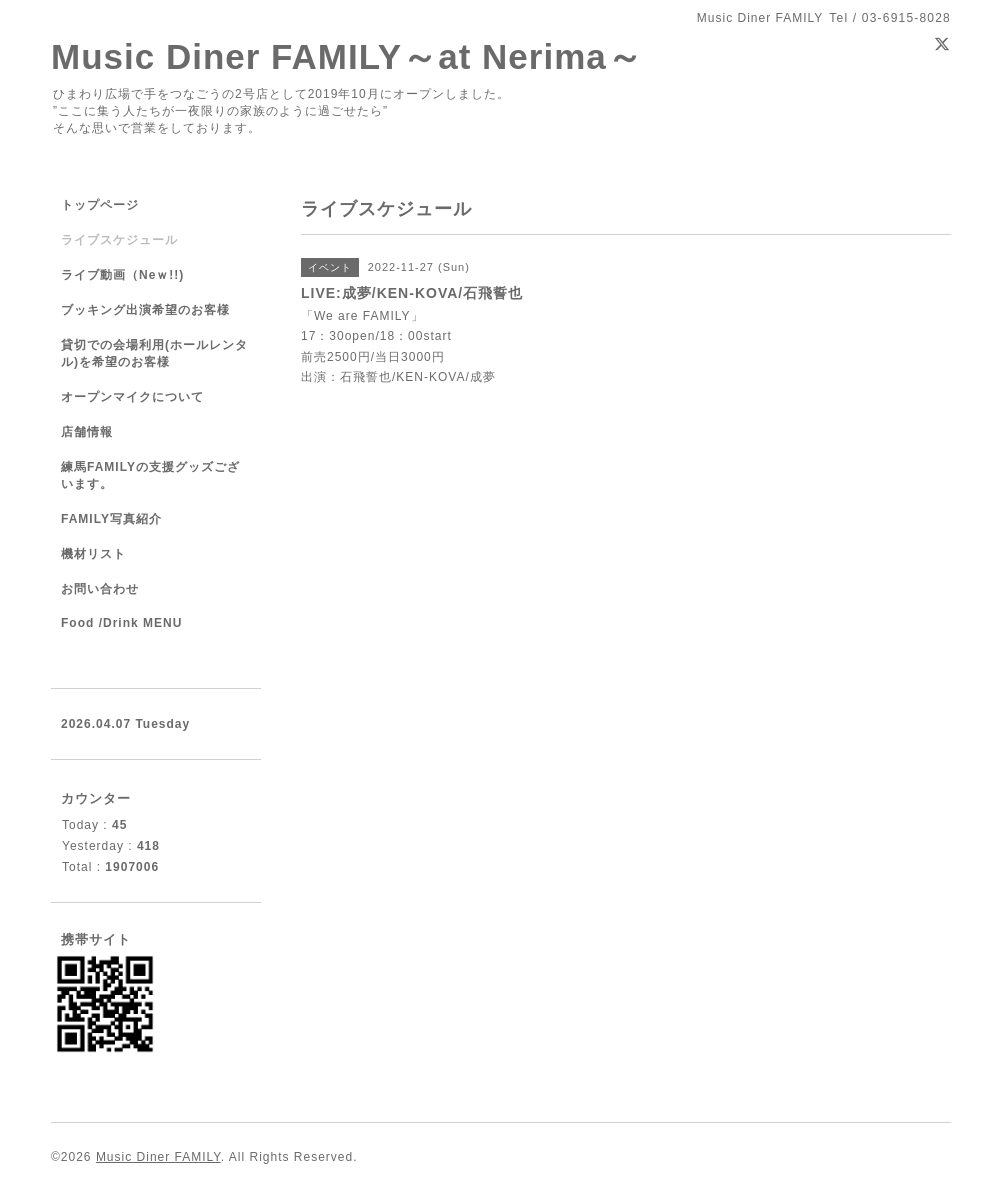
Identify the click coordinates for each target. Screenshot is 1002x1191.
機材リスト (93, 554)
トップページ (100, 205)
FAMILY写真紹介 (111, 519)
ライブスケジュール (119, 240)
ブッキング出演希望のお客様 (145, 310)
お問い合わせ (100, 589)
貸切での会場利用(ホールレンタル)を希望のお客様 (154, 353)
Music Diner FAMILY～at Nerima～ (347, 56)
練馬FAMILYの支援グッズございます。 (150, 475)
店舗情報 (87, 432)
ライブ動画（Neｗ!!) (122, 275)
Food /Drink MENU (121, 623)
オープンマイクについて (132, 397)
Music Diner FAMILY (158, 1157)
